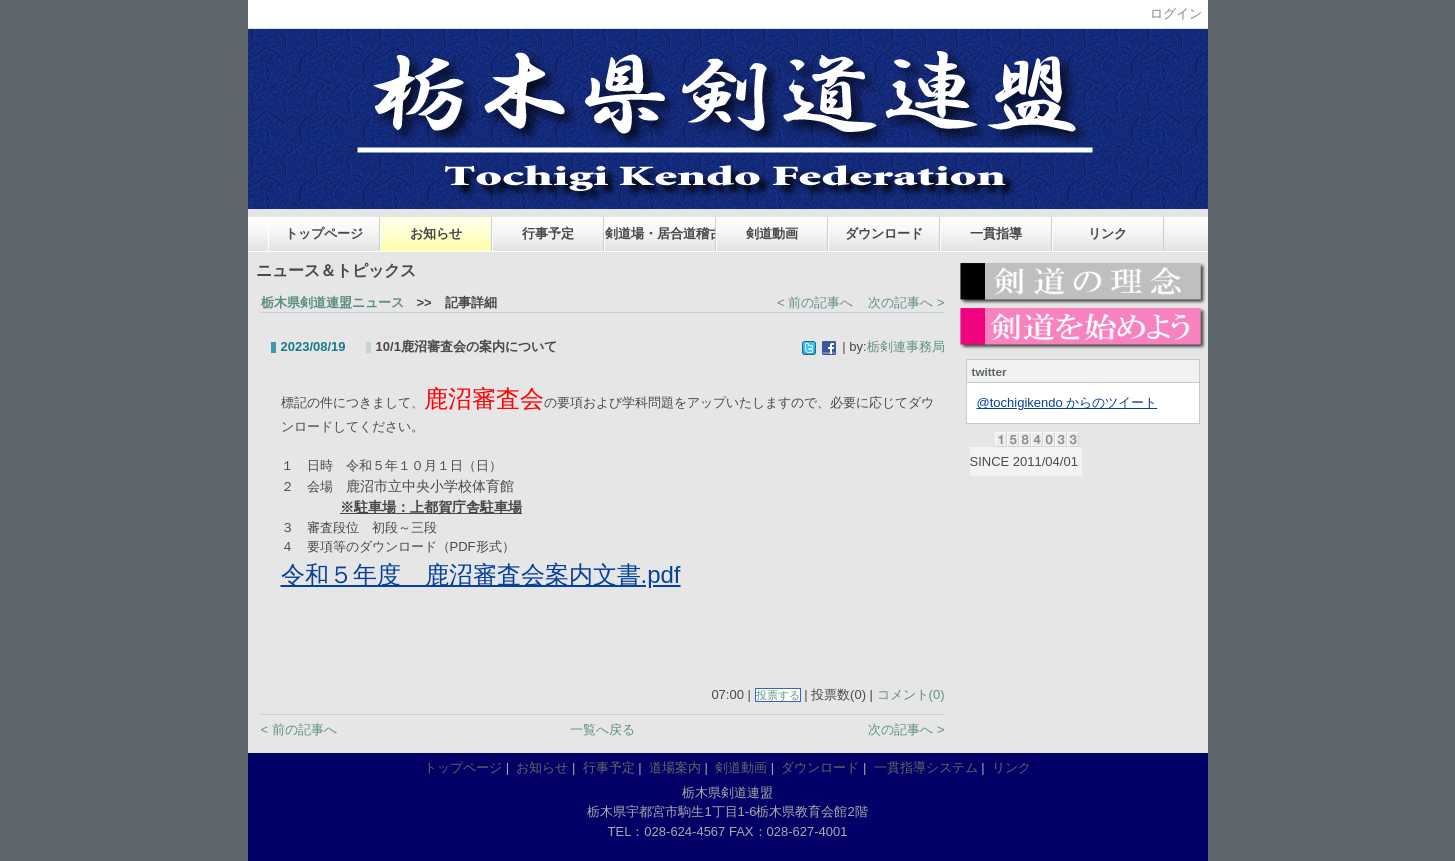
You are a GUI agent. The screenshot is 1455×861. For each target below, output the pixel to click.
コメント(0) (911, 694)
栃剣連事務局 (906, 346)
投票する (778, 695)
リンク (1107, 233)
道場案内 (675, 767)
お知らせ (436, 233)
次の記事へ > (906, 302)
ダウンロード (884, 233)
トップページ (324, 233)
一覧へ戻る (602, 729)
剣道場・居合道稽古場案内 (660, 233)
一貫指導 (996, 233)
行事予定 (548, 233)
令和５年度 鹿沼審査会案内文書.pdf (481, 574)
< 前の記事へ (815, 302)
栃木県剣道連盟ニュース (332, 302)
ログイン (1176, 13)
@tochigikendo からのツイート (1067, 402)
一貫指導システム (926, 767)
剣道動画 (772, 233)
